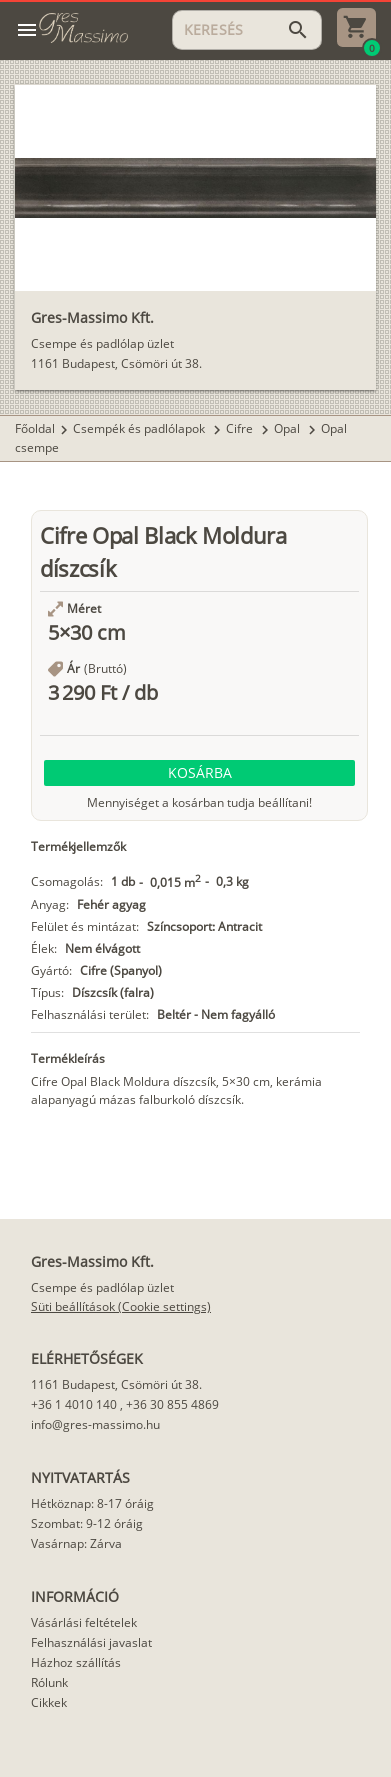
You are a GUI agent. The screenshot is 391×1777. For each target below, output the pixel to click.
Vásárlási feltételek (84, 1622)
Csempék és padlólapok (140, 428)
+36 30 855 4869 (172, 1404)
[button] (199, 773)
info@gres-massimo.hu (95, 1424)
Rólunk (49, 1682)
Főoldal (35, 428)
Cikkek (49, 1702)
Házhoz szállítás (76, 1662)
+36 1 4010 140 (74, 1404)
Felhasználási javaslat (91, 1642)
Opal (288, 428)
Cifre (241, 428)
